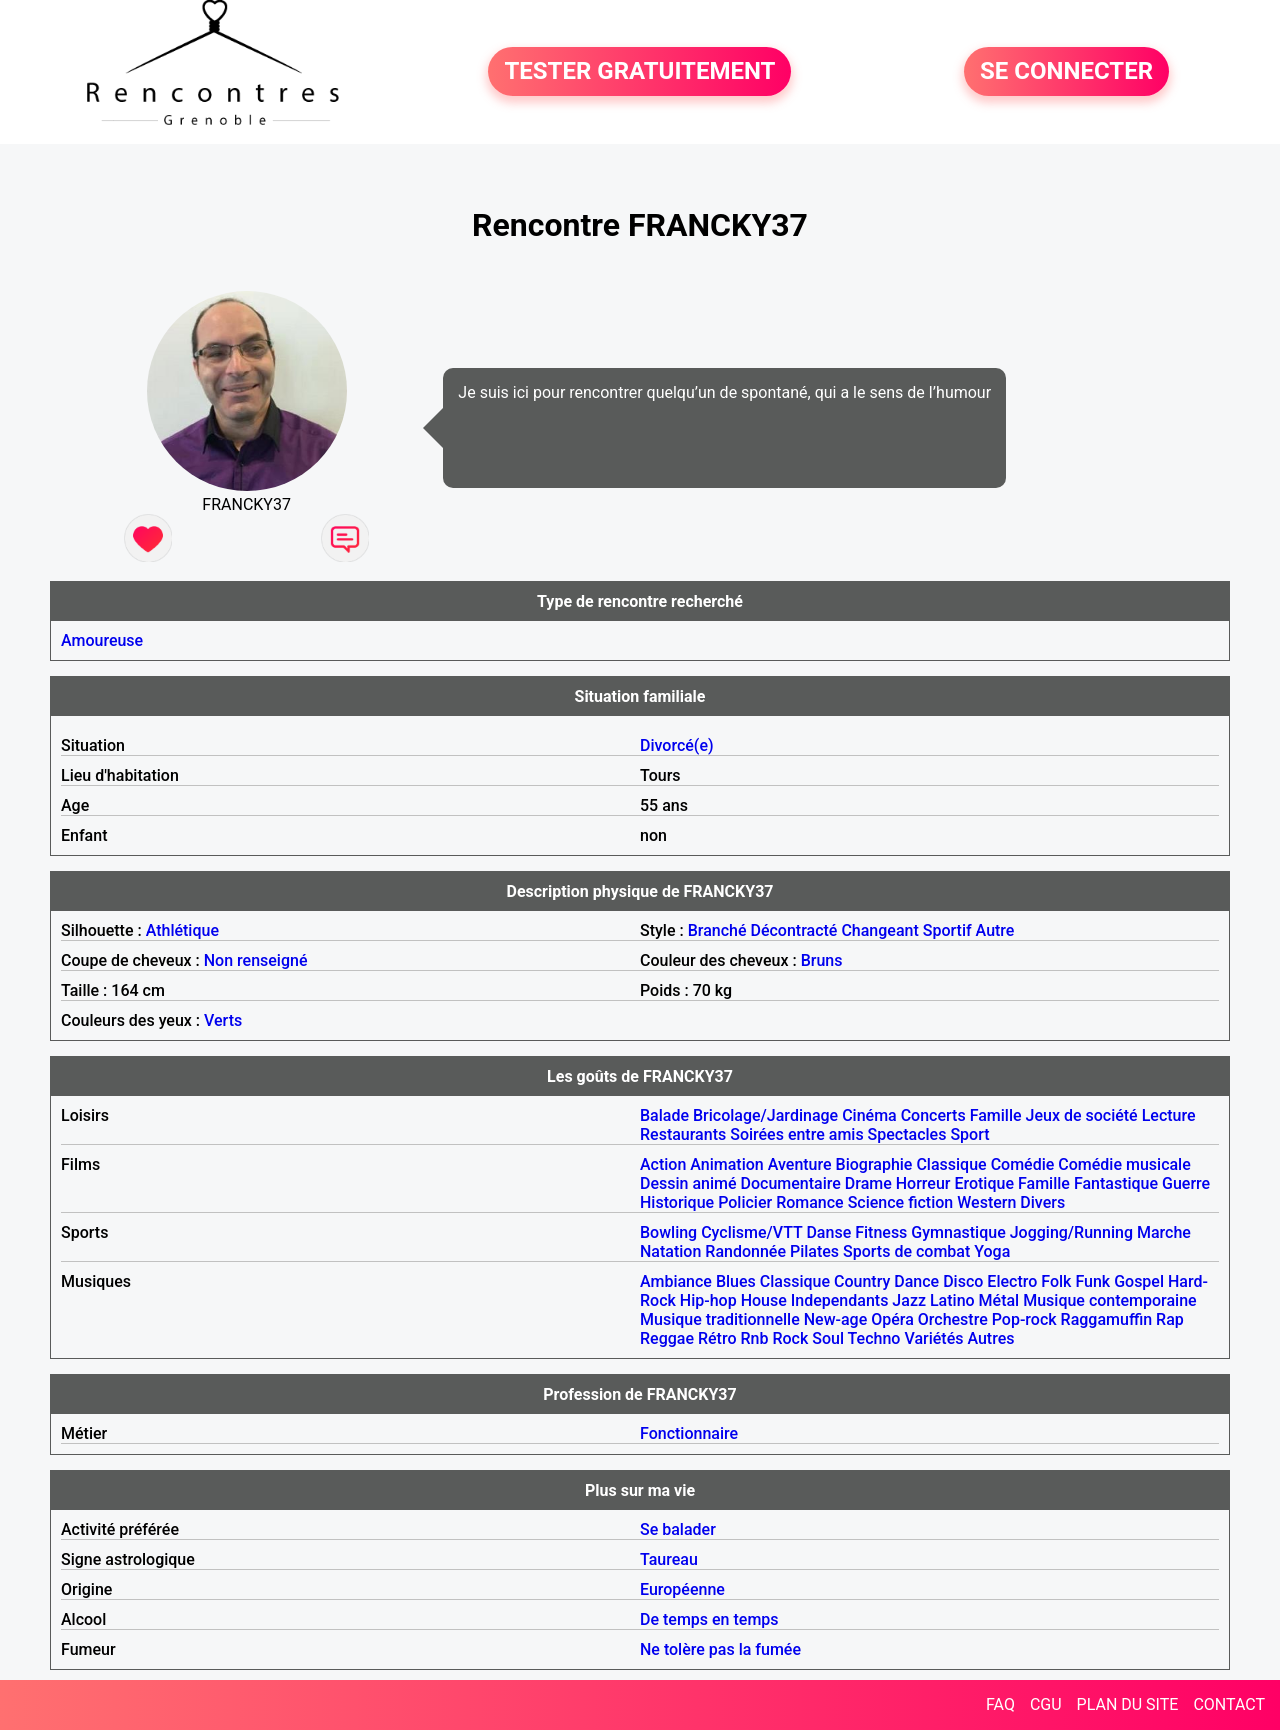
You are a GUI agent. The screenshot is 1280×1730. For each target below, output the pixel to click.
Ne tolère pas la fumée (720, 1649)
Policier (745, 1202)
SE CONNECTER (1066, 72)
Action (663, 1164)
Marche (1164, 1232)
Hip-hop (708, 1300)
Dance (916, 1281)
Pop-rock (1024, 1319)
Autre (995, 930)
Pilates (814, 1251)
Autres (990, 1338)
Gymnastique (958, 1232)
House (764, 1300)
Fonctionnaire (689, 1433)
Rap (1170, 1319)
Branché (717, 930)
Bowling (668, 1232)
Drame (868, 1183)
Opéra (892, 1319)
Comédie (1023, 1164)
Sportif (947, 930)
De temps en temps (709, 1619)
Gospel (1139, 1281)
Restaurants (683, 1134)
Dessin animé (688, 1183)
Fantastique (1116, 1183)
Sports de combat (906, 1251)
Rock (790, 1338)
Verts (223, 1020)
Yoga (992, 1251)
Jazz (909, 1300)
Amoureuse (102, 640)
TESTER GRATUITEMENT (639, 72)
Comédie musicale (1124, 1164)
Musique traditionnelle (720, 1319)
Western (986, 1202)
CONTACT (1229, 1704)
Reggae (667, 1338)
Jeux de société (1082, 1115)
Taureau (669, 1559)
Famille (996, 1115)
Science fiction (901, 1202)
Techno (874, 1338)
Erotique (984, 1183)
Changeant (879, 930)
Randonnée (745, 1251)
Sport (969, 1134)
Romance (810, 1202)
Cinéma (869, 1115)
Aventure (800, 1164)
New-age (836, 1319)
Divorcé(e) (677, 745)
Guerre (1186, 1183)
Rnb (754, 1338)
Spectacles (907, 1134)
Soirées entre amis (796, 1134)
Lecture (1169, 1115)
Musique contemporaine (1110, 1300)
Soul (828, 1338)
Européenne (682, 1589)
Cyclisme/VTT (751, 1232)
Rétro (717, 1338)
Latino (952, 1300)
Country (862, 1281)
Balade (664, 1115)
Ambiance (676, 1281)
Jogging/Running (1071, 1232)
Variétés (933, 1338)
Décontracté (793, 930)
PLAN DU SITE (1128, 1704)
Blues (736, 1281)
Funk (1092, 1281)
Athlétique (182, 930)
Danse (828, 1232)
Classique (951, 1164)
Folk (1056, 1281)
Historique (677, 1202)
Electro (1012, 1281)
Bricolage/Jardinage (765, 1115)
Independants (840, 1300)
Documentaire (791, 1183)
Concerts (933, 1115)
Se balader (678, 1529)
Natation (670, 1251)
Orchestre (953, 1319)
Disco (963, 1281)
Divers (1042, 1202)
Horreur (923, 1183)
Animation (726, 1164)
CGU (1046, 1704)
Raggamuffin (1107, 1319)
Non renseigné (256, 960)
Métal (999, 1300)
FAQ (1000, 1704)
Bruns (822, 960)
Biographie (874, 1164)
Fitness (881, 1232)
